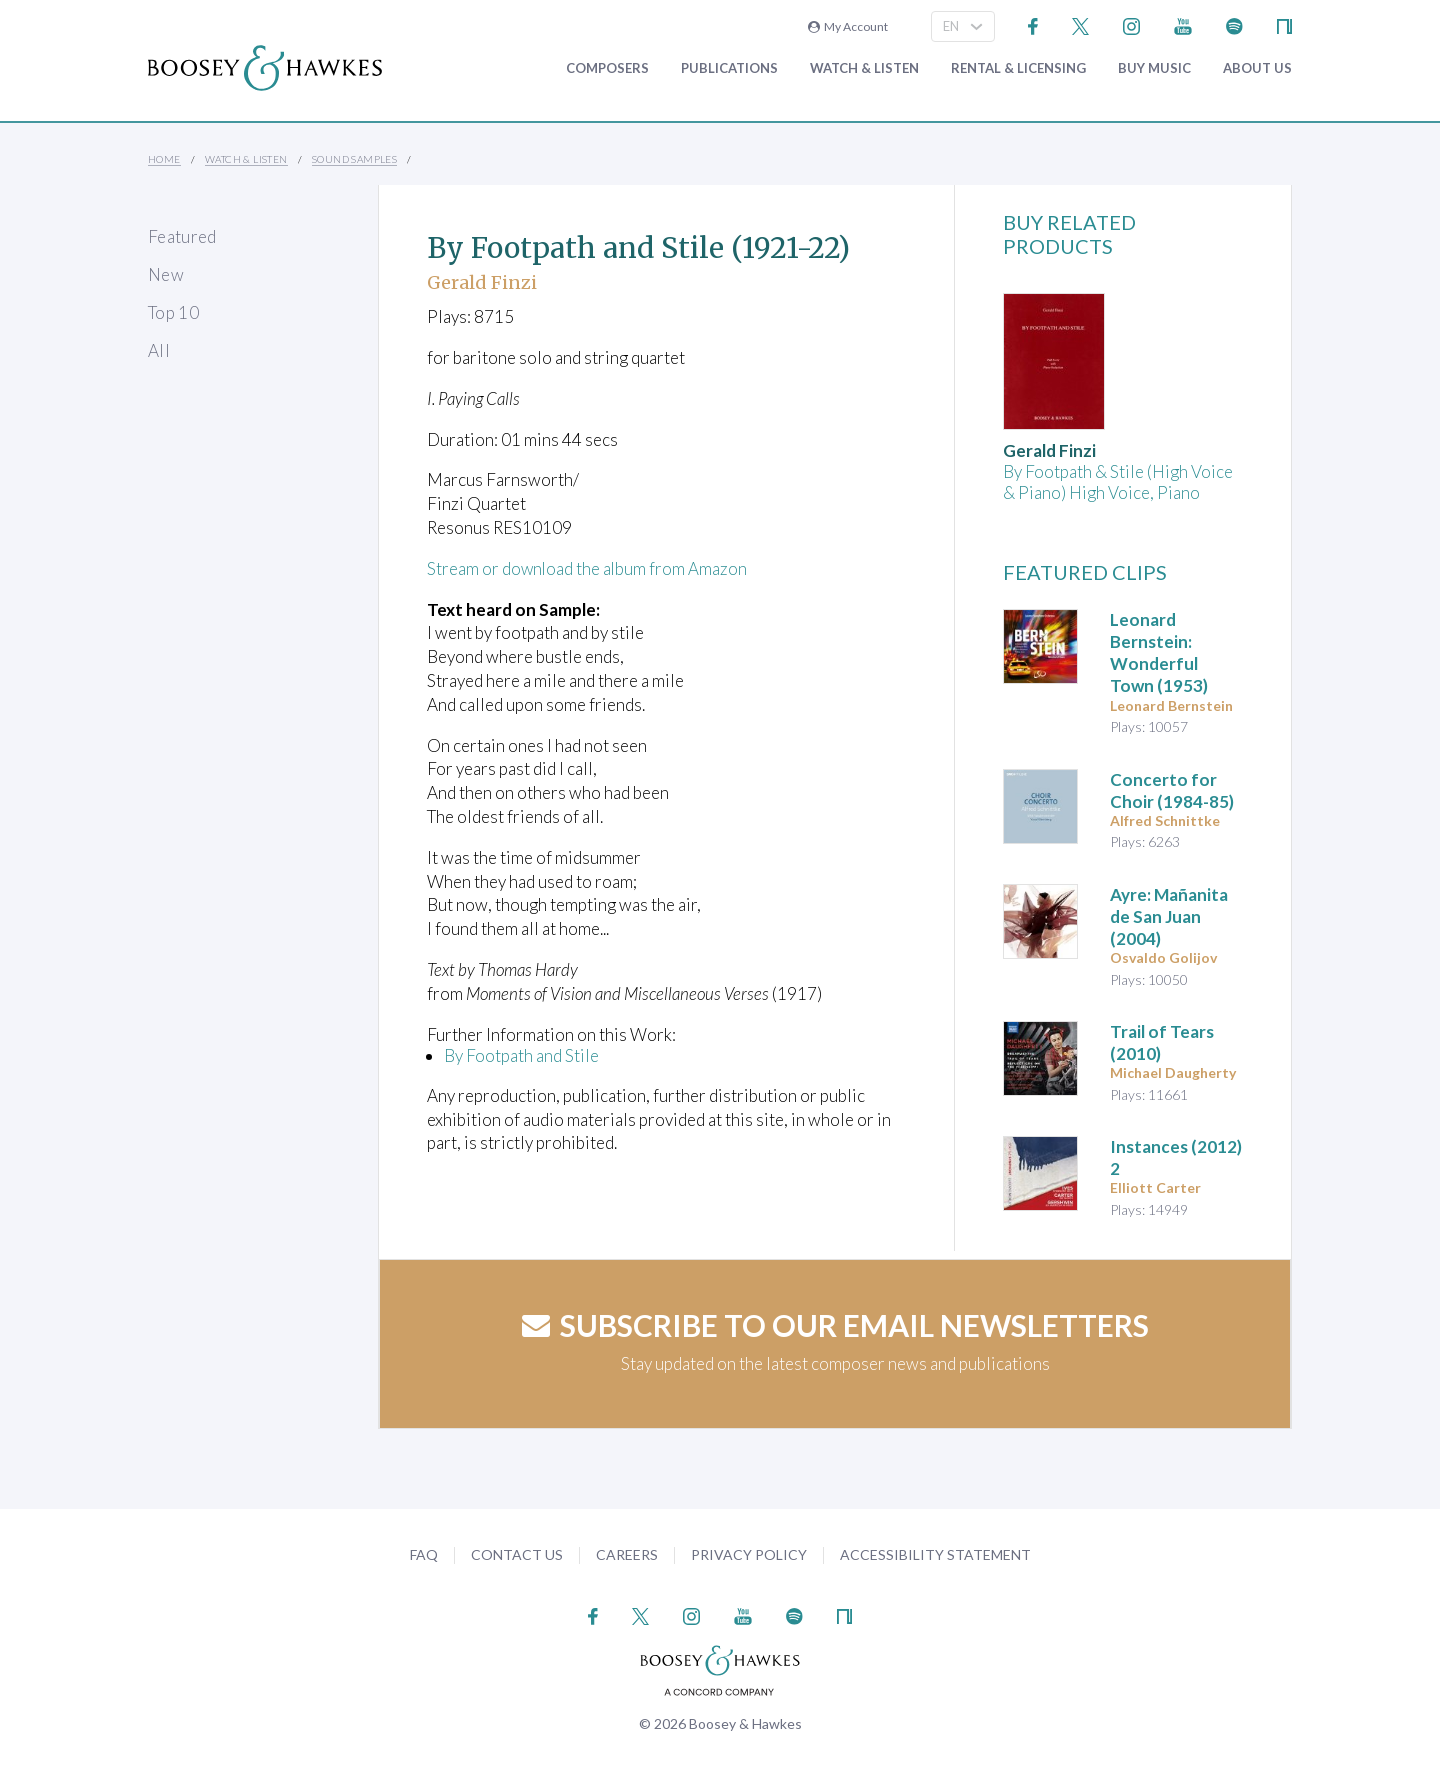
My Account (848, 26)
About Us (1257, 68)
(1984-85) (1172, 790)
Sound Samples (354, 159)
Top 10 (173, 312)
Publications (729, 68)
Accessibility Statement (935, 1554)
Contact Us (517, 1554)
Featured (182, 236)
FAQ (424, 1554)
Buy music (1154, 68)
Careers (627, 1554)
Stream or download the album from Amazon (588, 568)
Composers (607, 68)
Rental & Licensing (1018, 68)
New (166, 274)
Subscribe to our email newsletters (835, 1325)
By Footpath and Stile (521, 1055)
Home (164, 159)
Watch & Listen (864, 68)
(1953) (1159, 652)
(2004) (1169, 916)
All (159, 350)
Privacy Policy (749, 1554)
